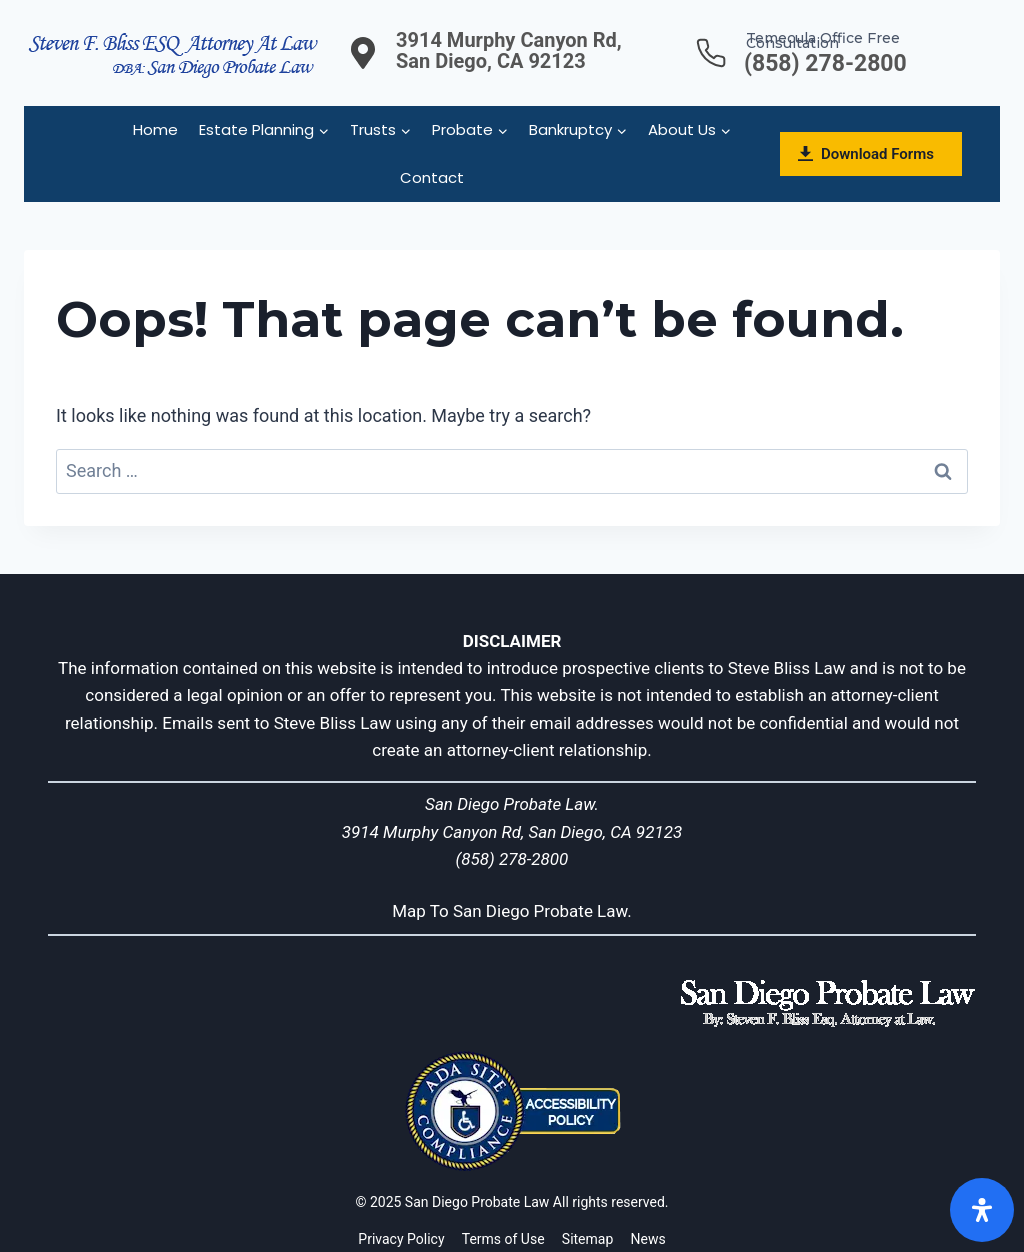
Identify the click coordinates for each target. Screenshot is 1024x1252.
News (648, 1239)
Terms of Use (503, 1239)
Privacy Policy (401, 1239)
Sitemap (587, 1239)
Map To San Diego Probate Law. (512, 911)
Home (155, 129)
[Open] (982, 1210)
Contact (432, 177)
